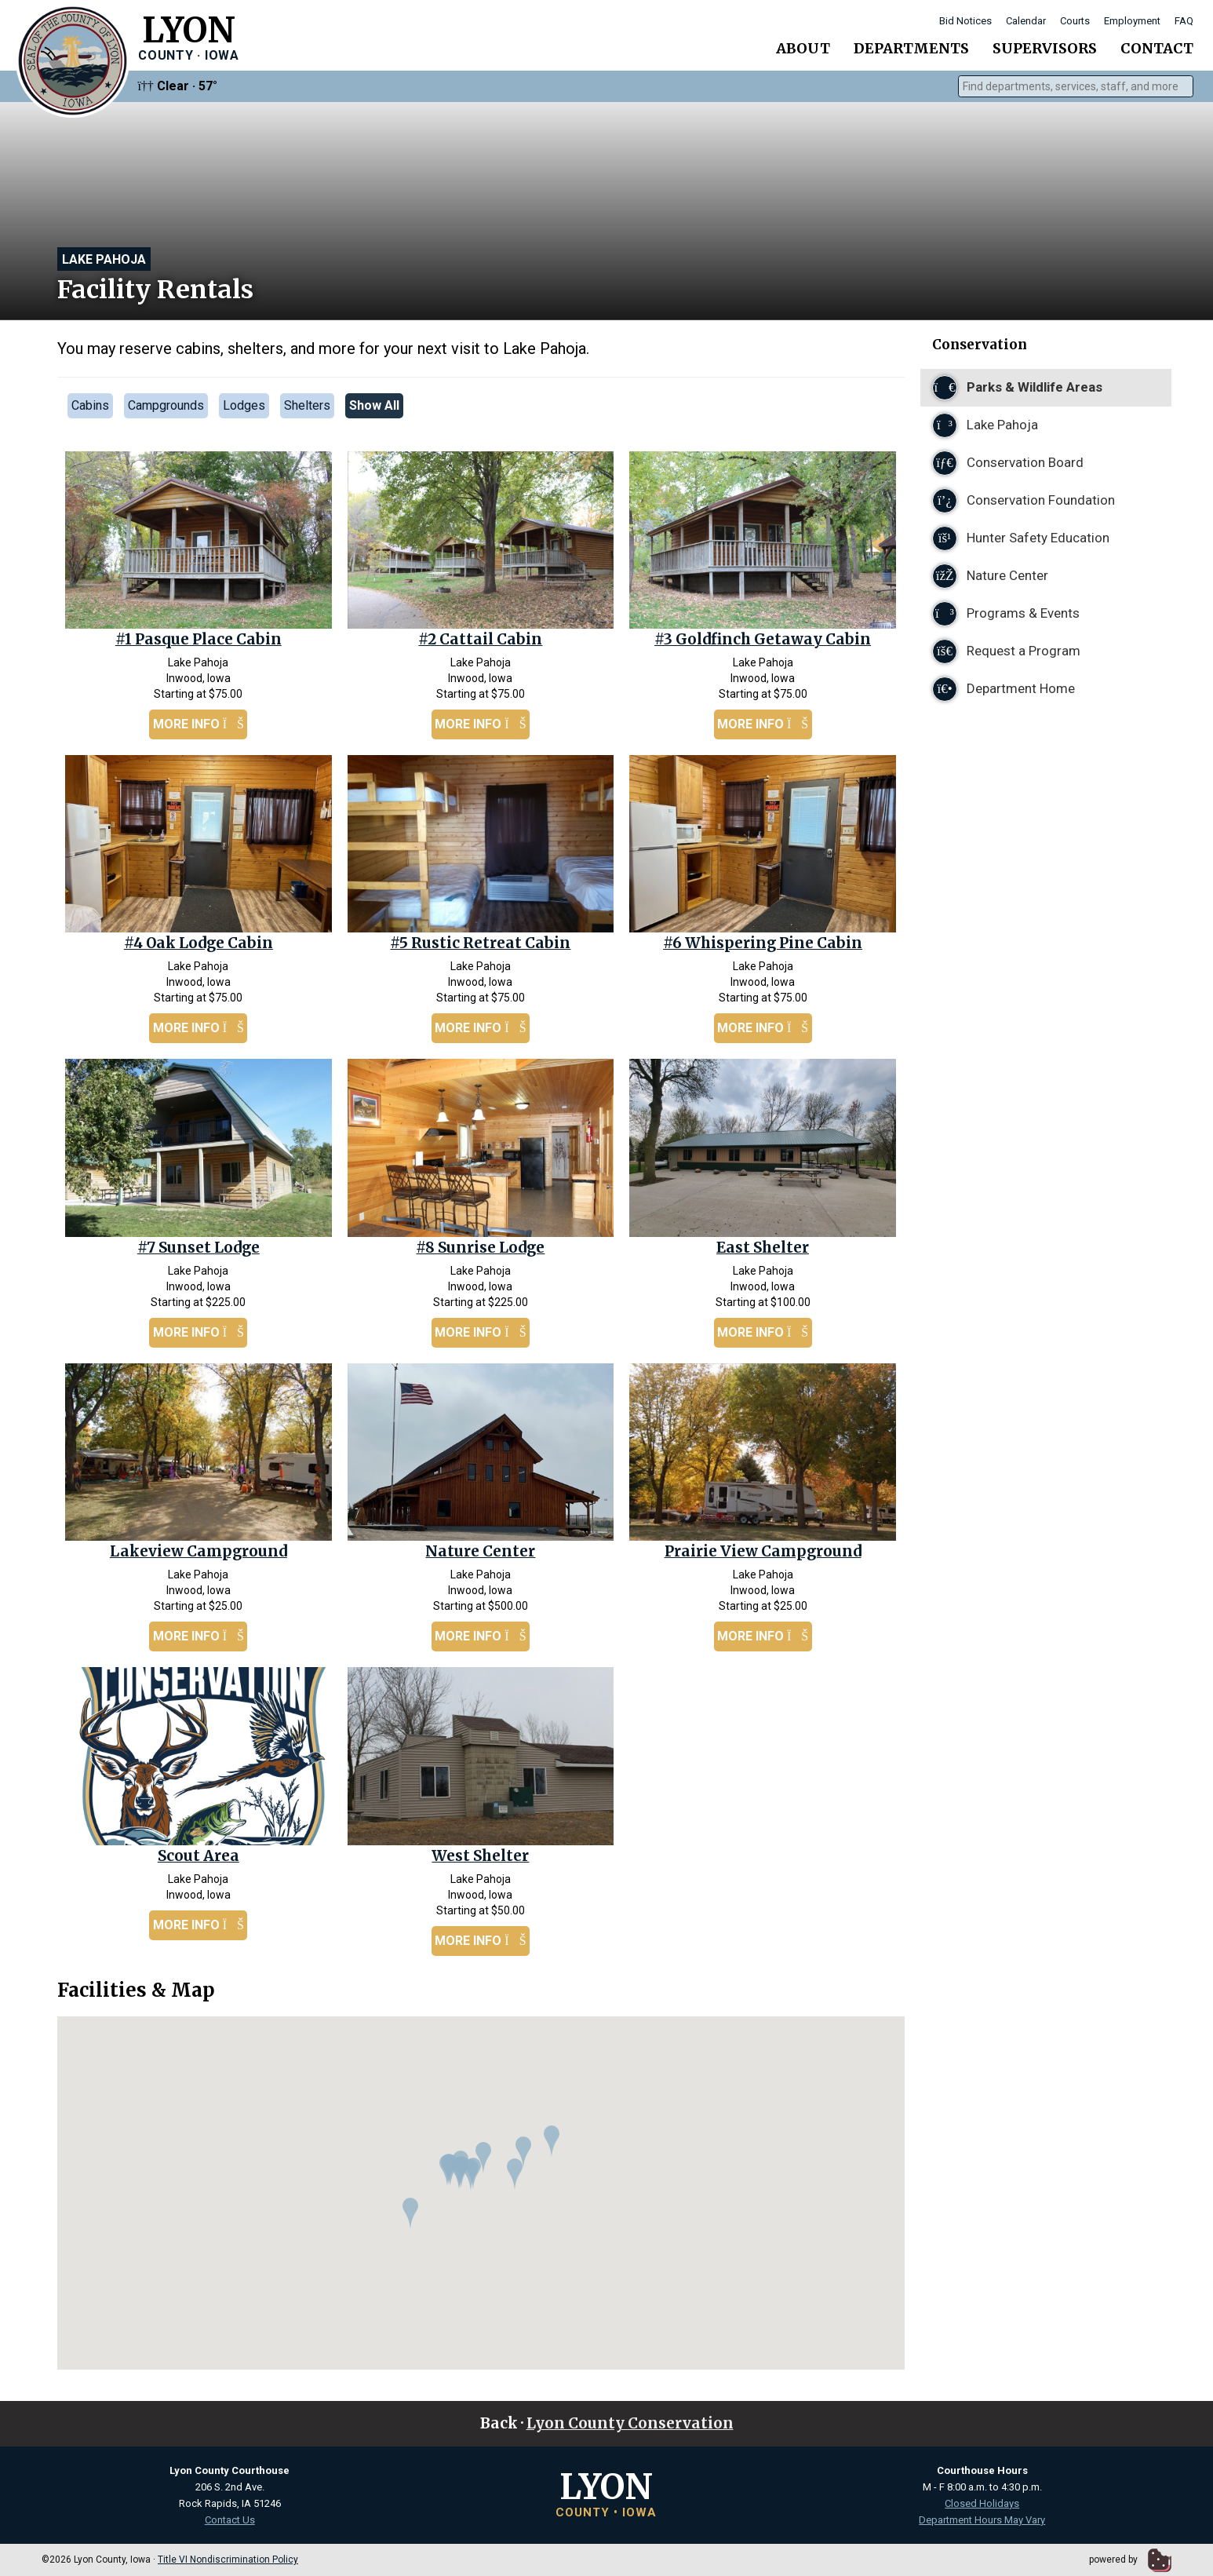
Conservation (979, 344)
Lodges (244, 405)
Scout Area (198, 1856)
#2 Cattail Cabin (480, 639)
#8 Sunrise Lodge (480, 1248)
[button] (450, 2170)
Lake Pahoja (104, 259)
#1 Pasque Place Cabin (198, 639)
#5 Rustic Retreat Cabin (480, 943)
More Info (198, 724)
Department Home (1003, 689)
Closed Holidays (982, 2503)
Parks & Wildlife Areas (1017, 387)
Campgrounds (166, 405)
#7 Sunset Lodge (198, 1248)
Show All (374, 405)
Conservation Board (1008, 463)
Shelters (307, 405)
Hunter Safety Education (1020, 538)
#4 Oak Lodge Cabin (198, 943)
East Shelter (762, 1248)
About (803, 48)
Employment (1132, 21)
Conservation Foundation (1023, 500)
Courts (1075, 21)
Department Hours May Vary (982, 2520)
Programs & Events (1006, 613)
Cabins (90, 405)
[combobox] (1075, 86)
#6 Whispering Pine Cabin (762, 943)
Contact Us (230, 2520)
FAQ (1184, 21)
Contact (1156, 48)
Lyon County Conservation (630, 2423)
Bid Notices (965, 21)
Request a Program (1006, 651)
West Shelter (480, 1856)
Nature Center (480, 1551)
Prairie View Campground (763, 1551)
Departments (911, 48)
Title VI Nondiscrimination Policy (228, 2559)
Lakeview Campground (198, 1551)
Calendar (1026, 21)
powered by (1130, 2559)
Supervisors (1045, 48)
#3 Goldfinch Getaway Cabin (762, 639)
